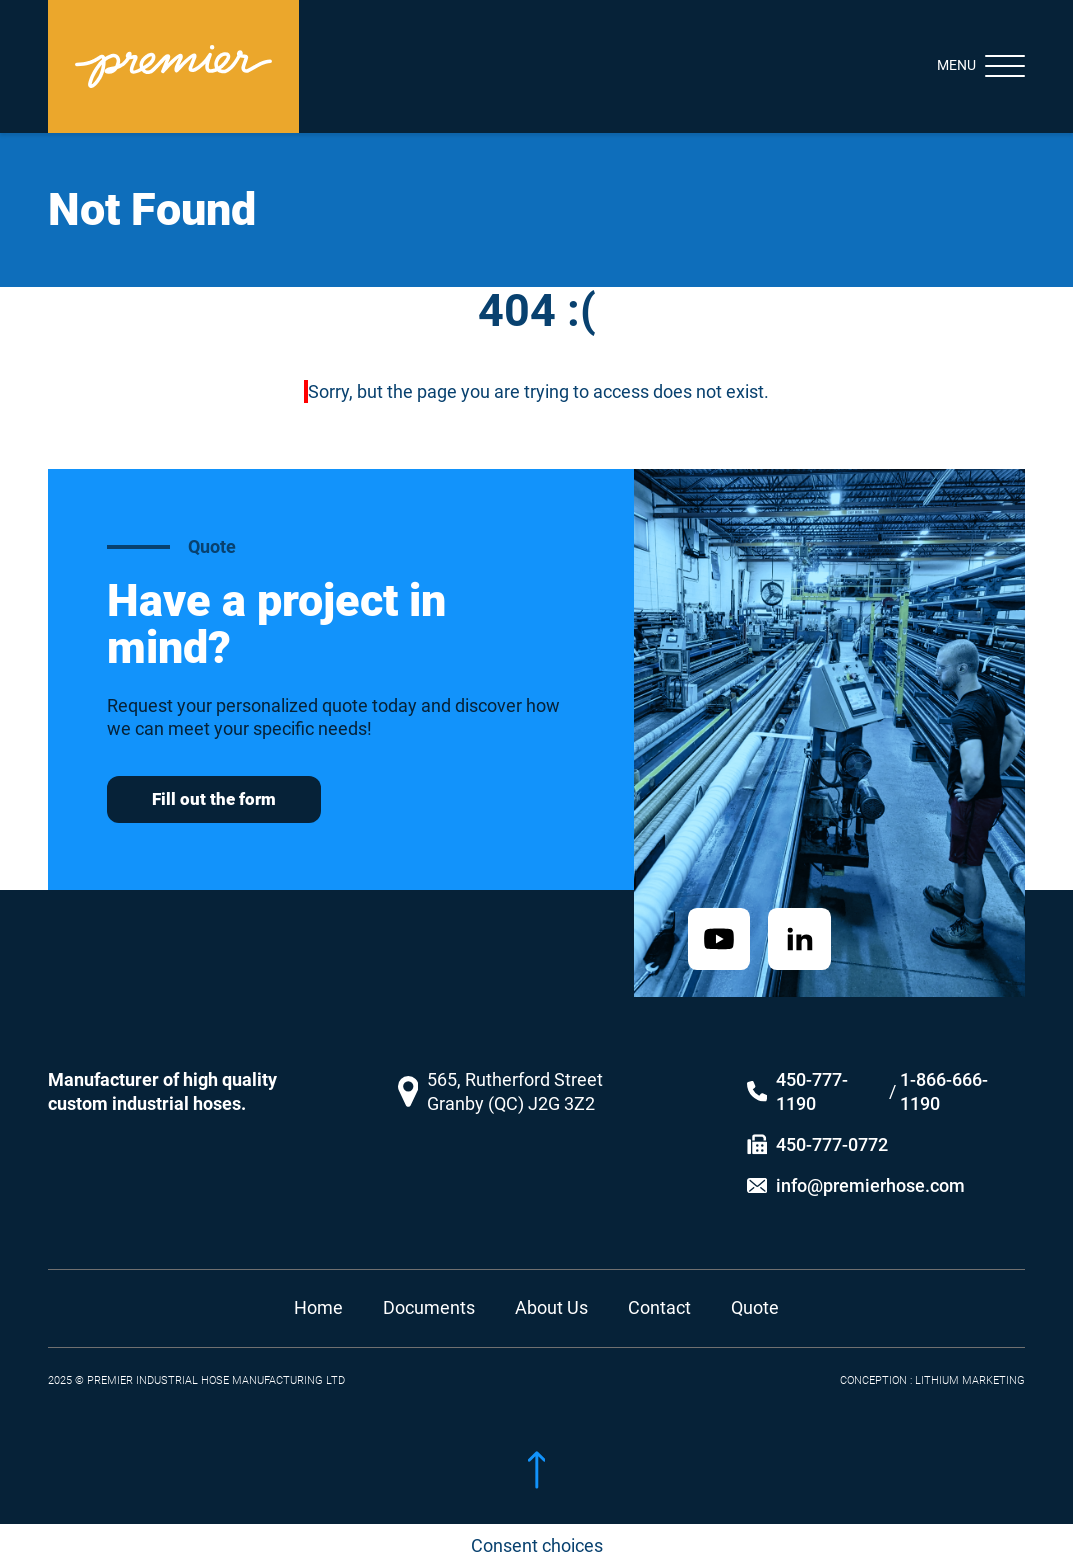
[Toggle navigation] (963, 66)
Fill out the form (214, 799)
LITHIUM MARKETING (970, 1362)
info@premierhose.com (870, 1166)
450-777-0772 (832, 1125)
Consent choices (537, 1545)
